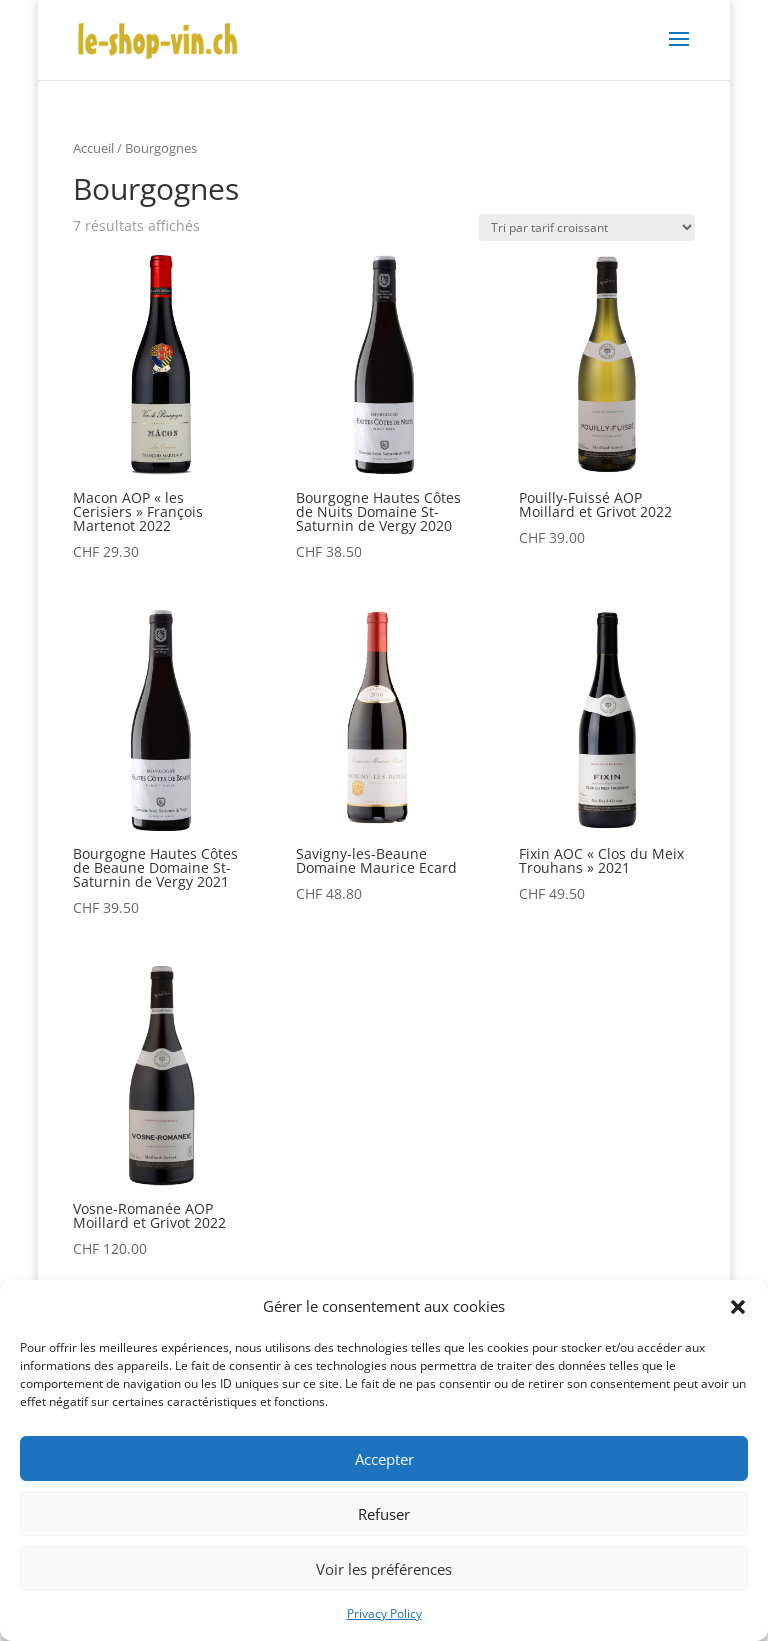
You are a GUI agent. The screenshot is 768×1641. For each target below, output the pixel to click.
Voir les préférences (384, 1569)
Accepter (384, 1459)
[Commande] (587, 227)
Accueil (93, 148)
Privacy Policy (384, 1613)
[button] (738, 1307)
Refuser (384, 1514)
